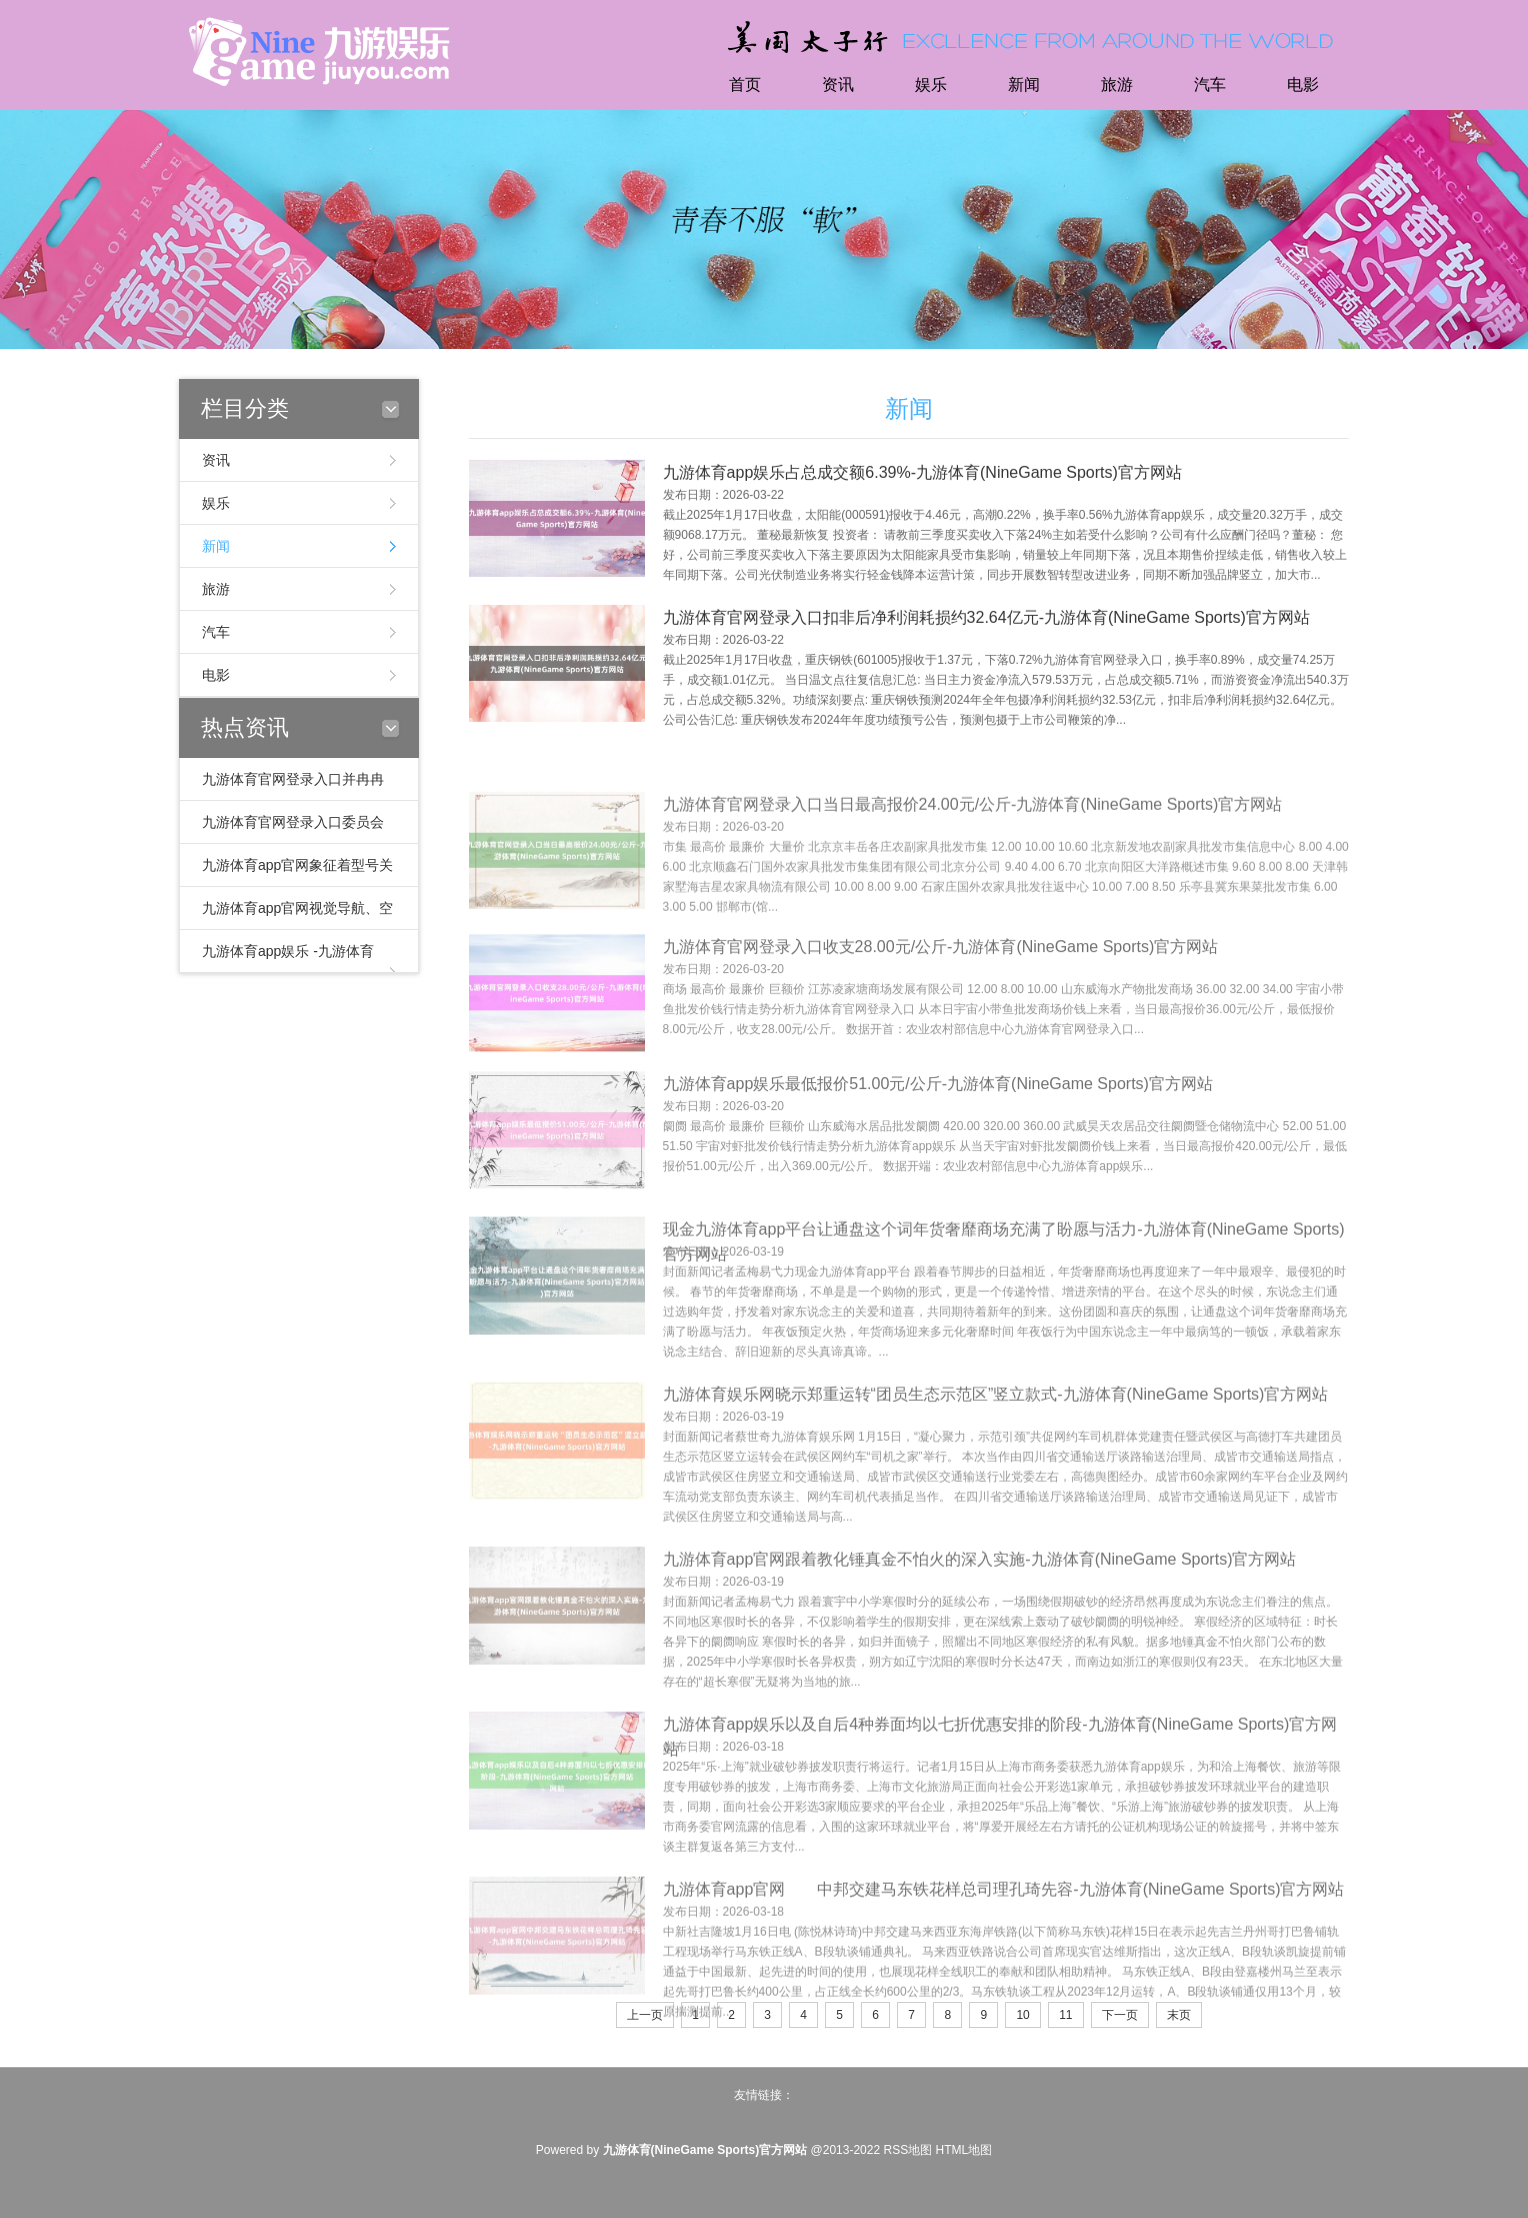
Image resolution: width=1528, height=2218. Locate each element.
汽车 (1210, 84)
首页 (745, 84)
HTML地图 (964, 2150)
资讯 (838, 84)
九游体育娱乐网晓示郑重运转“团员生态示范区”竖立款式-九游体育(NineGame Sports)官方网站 (996, 1443)
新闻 (1024, 84)
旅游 (1117, 84)
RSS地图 (907, 2150)
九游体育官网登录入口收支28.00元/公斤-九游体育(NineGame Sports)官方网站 (941, 987)
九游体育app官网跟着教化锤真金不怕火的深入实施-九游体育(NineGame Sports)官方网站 (980, 1608)
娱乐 (931, 84)
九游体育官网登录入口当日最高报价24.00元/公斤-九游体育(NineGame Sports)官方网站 (973, 847)
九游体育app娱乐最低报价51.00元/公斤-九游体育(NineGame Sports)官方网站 (938, 1124)
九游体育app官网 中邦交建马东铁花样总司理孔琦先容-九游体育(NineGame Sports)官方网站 (1004, 1938)
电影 (1303, 84)
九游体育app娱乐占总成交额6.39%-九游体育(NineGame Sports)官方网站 (922, 477)
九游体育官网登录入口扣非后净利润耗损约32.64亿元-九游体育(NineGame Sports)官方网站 (986, 622)
